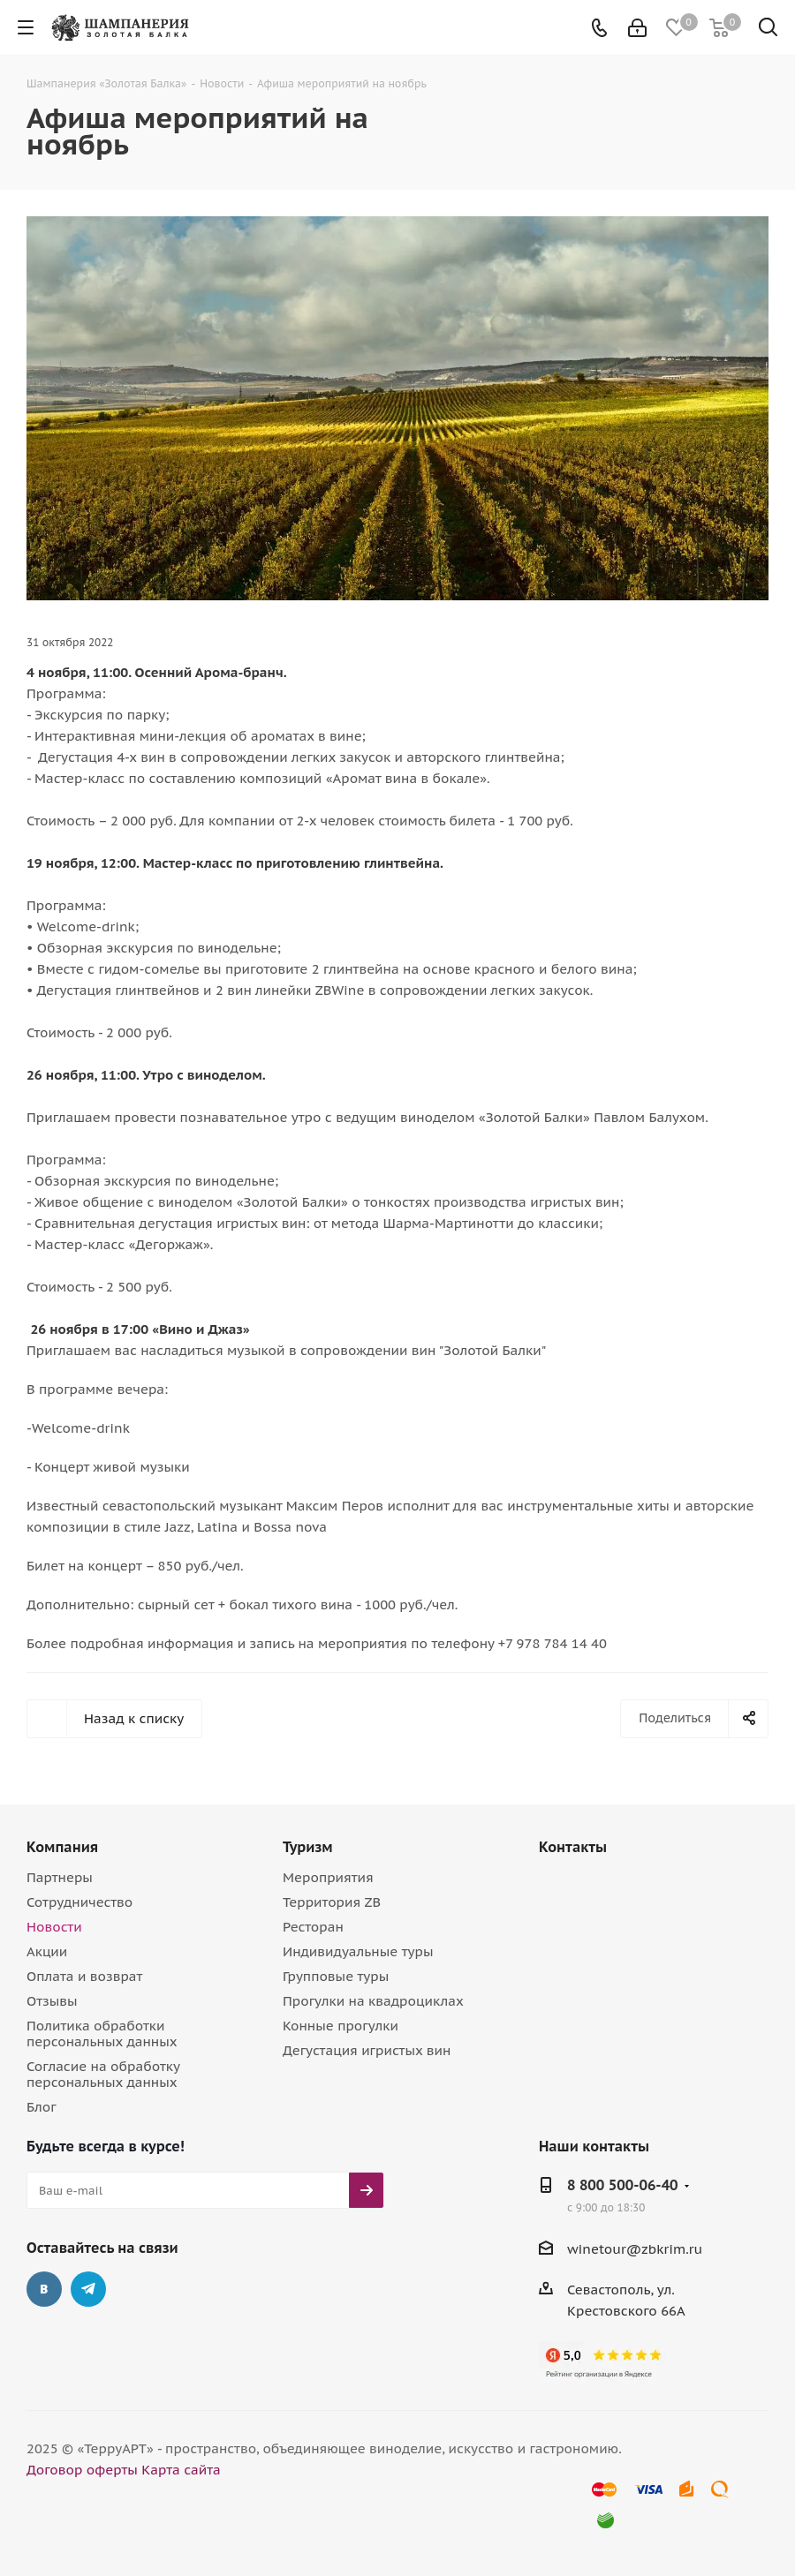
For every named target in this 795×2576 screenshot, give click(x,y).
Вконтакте (44, 2289)
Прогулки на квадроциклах (373, 2000)
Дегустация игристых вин (366, 2050)
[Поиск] (768, 30)
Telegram (88, 2289)
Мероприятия (328, 1877)
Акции (46, 1951)
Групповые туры (336, 1976)
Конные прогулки (340, 2025)
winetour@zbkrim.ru (634, 2249)
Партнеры (59, 1877)
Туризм (308, 1847)
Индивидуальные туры (358, 1951)
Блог (41, 2106)
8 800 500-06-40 (622, 2185)
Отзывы (52, 2000)
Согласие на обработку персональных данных (102, 2074)
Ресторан (313, 1926)
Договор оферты (82, 2469)
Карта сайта (181, 2469)
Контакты (573, 1847)
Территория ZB (332, 1902)
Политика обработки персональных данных (102, 2033)
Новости (54, 1926)
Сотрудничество (79, 1902)
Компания (62, 1847)
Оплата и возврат (84, 1976)
